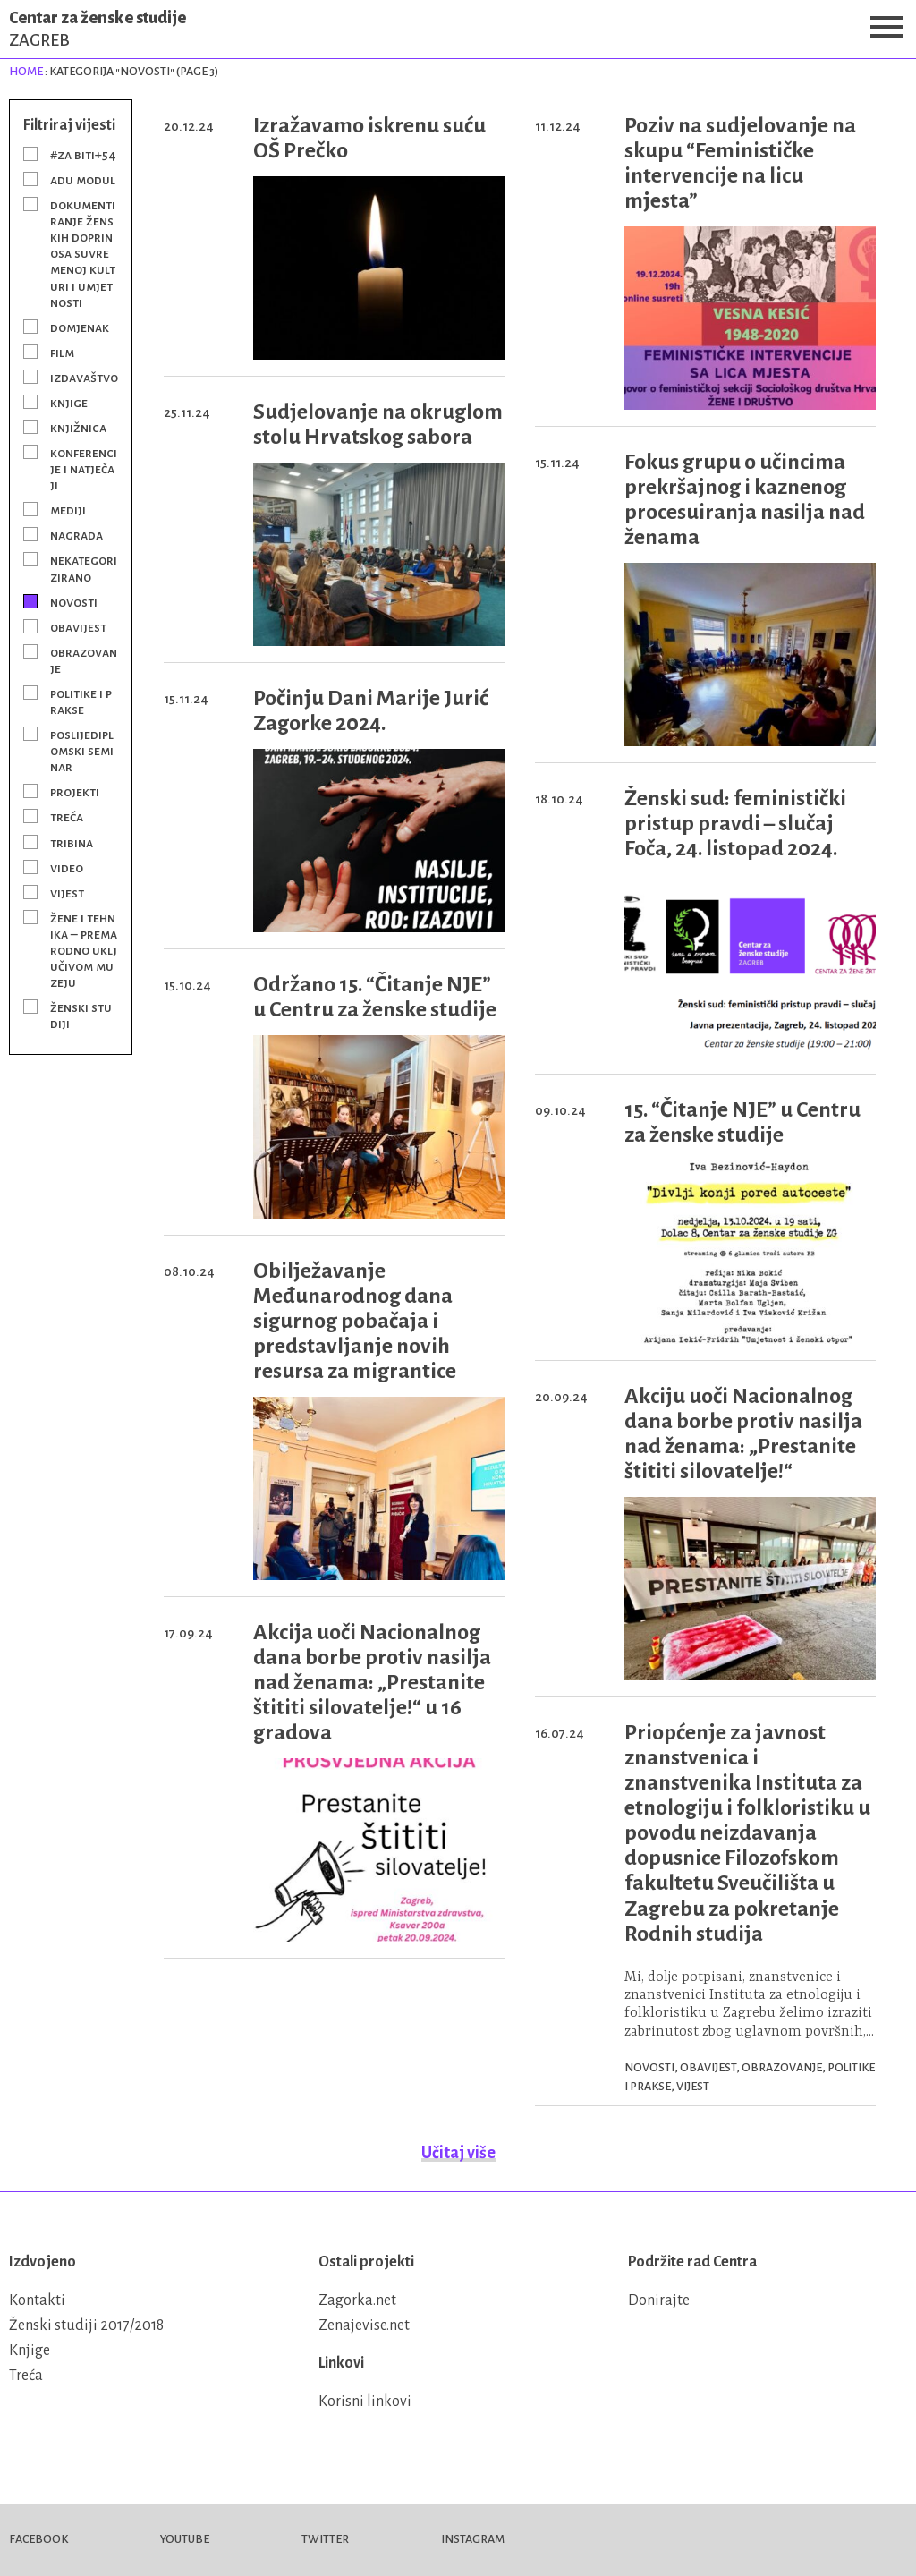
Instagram (473, 2539)
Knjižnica (78, 428)
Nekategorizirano (83, 568)
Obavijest (78, 627)
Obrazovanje (83, 660)
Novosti (74, 602)
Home (26, 71)
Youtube (184, 2539)
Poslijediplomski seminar (82, 750)
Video (66, 868)
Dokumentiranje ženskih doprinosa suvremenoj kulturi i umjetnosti (82, 253)
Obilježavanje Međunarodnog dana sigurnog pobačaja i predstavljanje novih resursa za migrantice (354, 1320)
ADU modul (82, 180)
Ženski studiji (81, 1015)
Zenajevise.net (364, 2325)
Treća (66, 817)
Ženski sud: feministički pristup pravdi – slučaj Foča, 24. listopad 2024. (735, 823)
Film (62, 352)
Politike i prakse (81, 701)
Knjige (69, 402)
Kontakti (37, 2300)
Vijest (67, 893)
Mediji (68, 510)
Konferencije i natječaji (83, 469)
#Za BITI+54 (83, 155)
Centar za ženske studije (458, 29)
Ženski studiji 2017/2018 (86, 2325)
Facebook (38, 2539)
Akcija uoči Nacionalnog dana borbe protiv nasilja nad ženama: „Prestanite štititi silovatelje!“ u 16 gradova (372, 1682)
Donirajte (659, 2300)
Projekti (74, 792)
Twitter (325, 2539)
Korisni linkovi (364, 2401)
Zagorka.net (357, 2300)
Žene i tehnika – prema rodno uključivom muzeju (83, 950)
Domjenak (79, 327)
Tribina (71, 843)
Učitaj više (458, 2153)
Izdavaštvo (84, 377)
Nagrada (76, 535)
